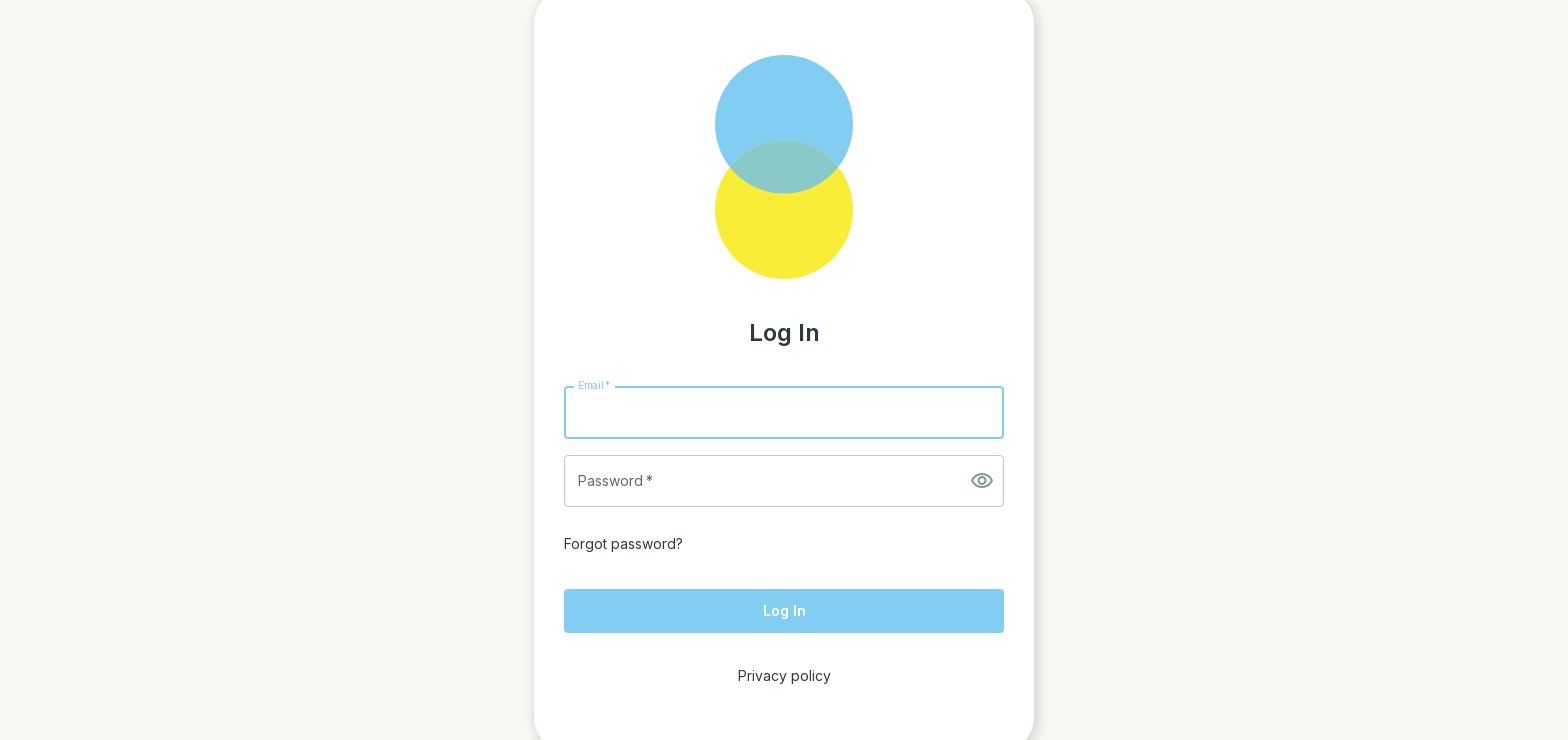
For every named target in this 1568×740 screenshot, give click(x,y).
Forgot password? (623, 543)
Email (594, 384)
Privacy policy (784, 675)
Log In (784, 610)
